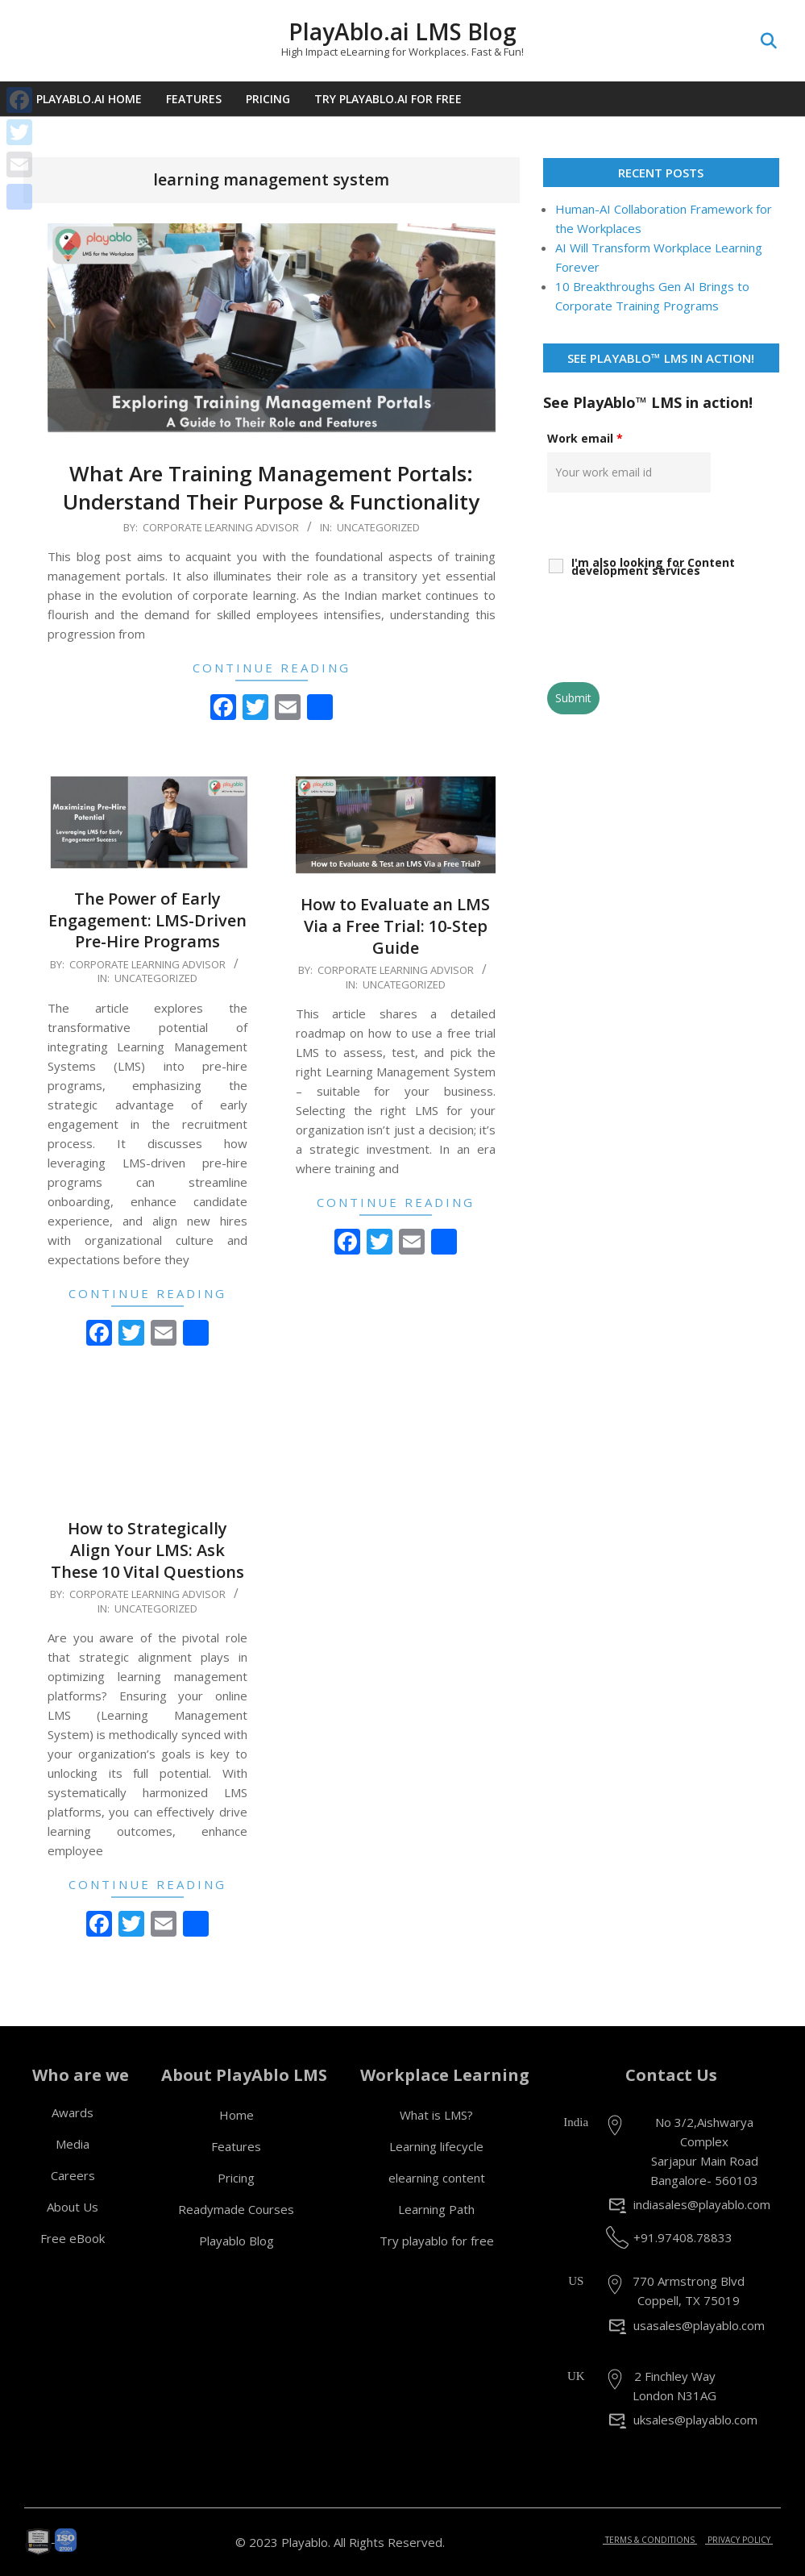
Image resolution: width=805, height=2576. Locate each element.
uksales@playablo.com (695, 2420)
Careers (73, 2175)
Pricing (236, 2178)
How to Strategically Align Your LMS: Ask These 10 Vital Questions (147, 1549)
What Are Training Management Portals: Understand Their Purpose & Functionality (271, 487)
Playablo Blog (236, 2241)
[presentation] (669, 630)
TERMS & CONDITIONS (650, 2539)
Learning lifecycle (436, 2146)
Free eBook (72, 2238)
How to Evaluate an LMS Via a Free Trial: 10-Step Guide (395, 925)
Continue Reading (272, 668)
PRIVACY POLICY (739, 2539)
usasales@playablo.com (699, 2325)
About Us (72, 2207)
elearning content (436, 2178)
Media (72, 2144)
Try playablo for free (437, 2241)
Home (236, 2115)
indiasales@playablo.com (701, 2204)
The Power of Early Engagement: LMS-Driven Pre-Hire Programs (147, 920)
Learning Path (436, 2209)
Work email (585, 439)
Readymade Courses (236, 2209)
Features (236, 2146)
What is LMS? (436, 2115)
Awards (72, 2112)
